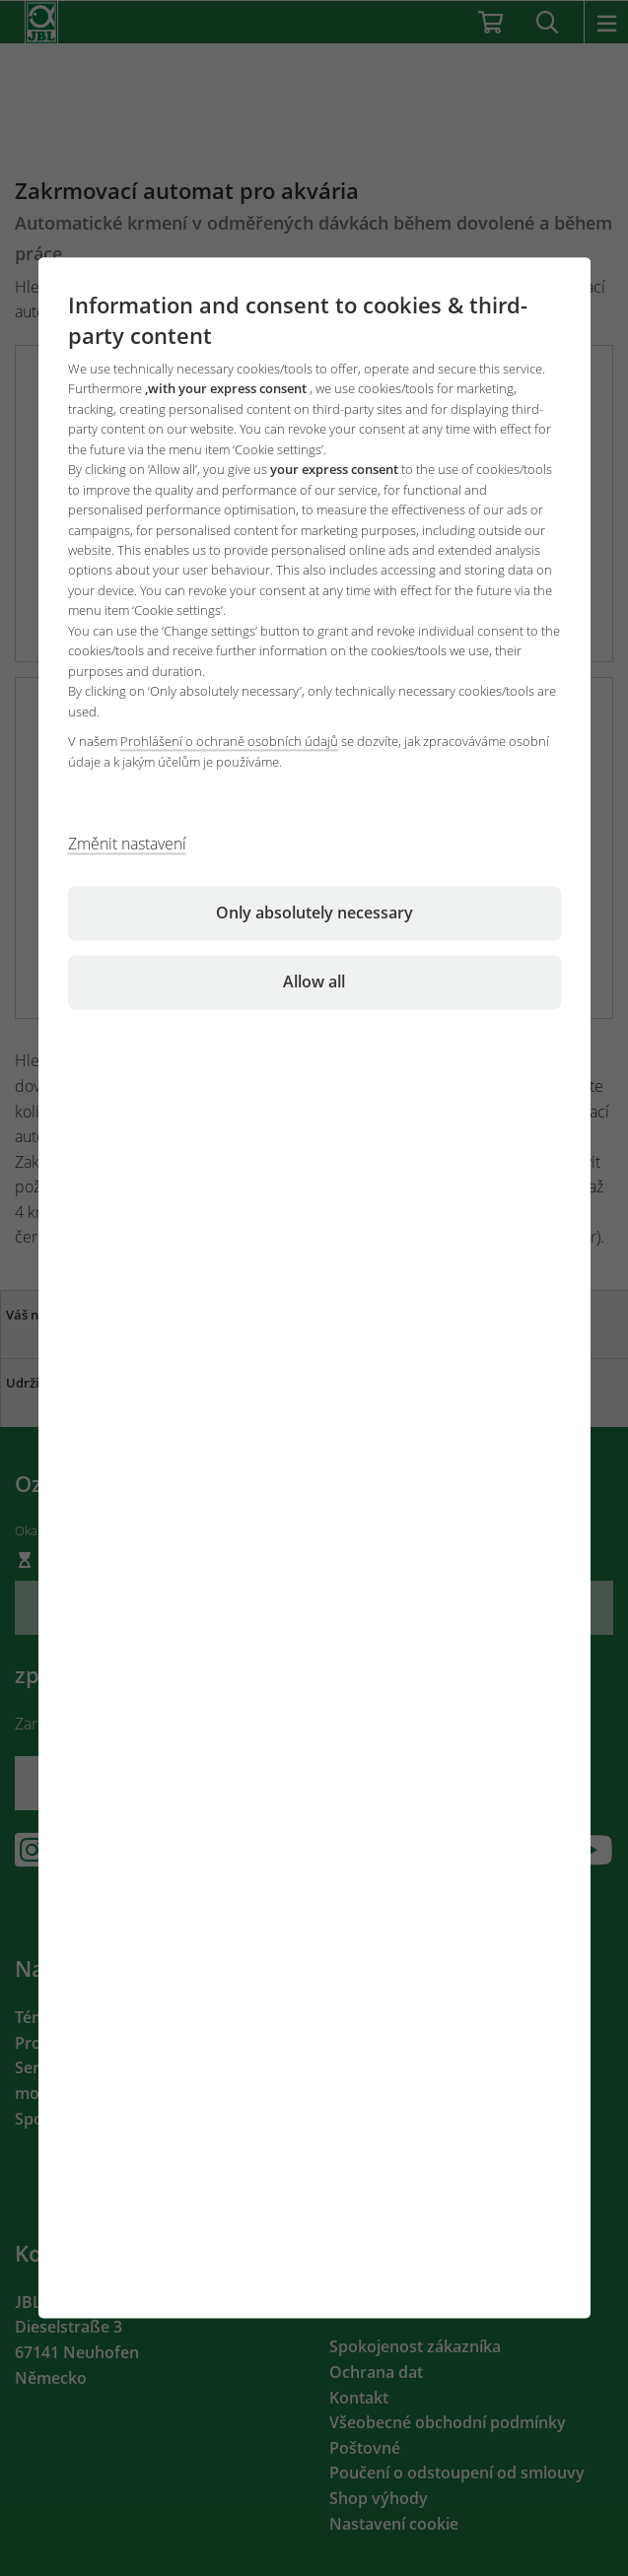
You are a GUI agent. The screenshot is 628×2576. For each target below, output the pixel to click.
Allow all (314, 982)
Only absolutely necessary (314, 913)
